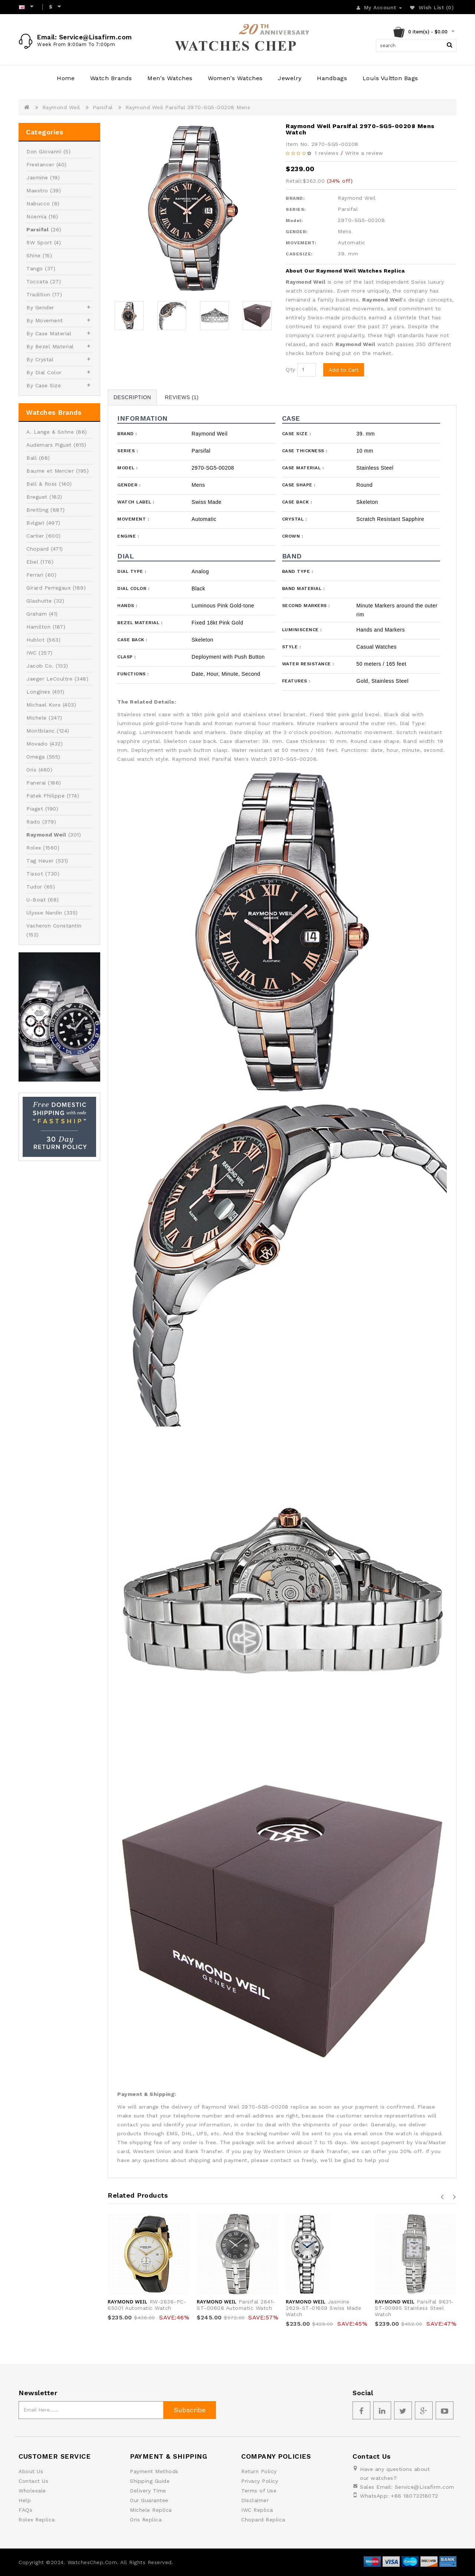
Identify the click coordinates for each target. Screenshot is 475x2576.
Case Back (297, 502)
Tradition (38, 294)
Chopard (37, 549)
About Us (31, 2471)
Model (127, 467)
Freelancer (40, 164)
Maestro (37, 190)
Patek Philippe (45, 796)
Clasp (126, 656)
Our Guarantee (149, 2500)
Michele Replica (151, 2510)
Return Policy (259, 2471)
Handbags (332, 78)
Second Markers (306, 605)
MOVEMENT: (301, 242)
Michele (36, 718)
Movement (133, 519)
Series (127, 450)
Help (25, 2500)
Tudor (34, 887)
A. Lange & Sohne (50, 432)
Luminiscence (302, 629)
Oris (31, 770)
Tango (34, 268)
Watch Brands (111, 78)
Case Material (303, 467)
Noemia (36, 216)
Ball (31, 458)
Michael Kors (43, 705)
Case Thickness (304, 450)
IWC (31, 653)
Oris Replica (145, 2520)
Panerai (36, 783)
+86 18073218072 (414, 2496)
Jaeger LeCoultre (49, 679)
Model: (294, 220)
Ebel (32, 562)
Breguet (37, 497)
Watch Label (135, 502)
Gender (128, 485)
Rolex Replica (37, 2520)
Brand (127, 433)
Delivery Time (148, 2491)
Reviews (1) (182, 397)
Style (291, 646)
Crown (292, 536)
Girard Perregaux (48, 588)
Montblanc (40, 731)
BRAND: (295, 198)
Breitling (37, 510)
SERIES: (296, 209)
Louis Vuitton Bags (390, 78)
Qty (290, 369)
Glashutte (39, 601)
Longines (38, 692)
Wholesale (32, 2491)
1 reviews (327, 153)
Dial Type (131, 571)
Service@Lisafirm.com (424, 2487)
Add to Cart (343, 370)
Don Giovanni (43, 151)
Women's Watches (235, 78)
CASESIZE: (299, 254)
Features (296, 681)
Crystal (294, 519)
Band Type (297, 571)
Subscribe (190, 2410)
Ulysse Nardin (44, 913)
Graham (36, 614)
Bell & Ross (41, 484)
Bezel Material (139, 622)
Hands (127, 605)
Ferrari (34, 575)
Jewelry (290, 78)
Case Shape (298, 485)
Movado (37, 744)
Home (66, 78)
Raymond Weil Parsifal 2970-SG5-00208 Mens (187, 107)
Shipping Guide (150, 2481)
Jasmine (37, 177)
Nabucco (38, 203)
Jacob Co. (40, 666)
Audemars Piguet (49, 445)
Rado (33, 822)
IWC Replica (257, 2510)
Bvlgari (35, 523)
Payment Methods (154, 2471)
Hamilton (38, 627)
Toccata (37, 281)
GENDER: (297, 231)
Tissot (34, 874)
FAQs (25, 2510)
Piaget (34, 809)
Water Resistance (308, 663)
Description (132, 397)
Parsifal (103, 107)
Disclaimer (255, 2500)
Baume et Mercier (50, 471)
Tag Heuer (40, 861)
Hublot (35, 640)
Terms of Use (258, 2491)
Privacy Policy (259, 2481)
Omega (35, 757)
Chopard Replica (263, 2520)
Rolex (33, 848)
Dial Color (133, 588)
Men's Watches (170, 78)
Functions (133, 673)
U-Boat (36, 900)
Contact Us (33, 2481)
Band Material (303, 588)
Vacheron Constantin (54, 926)
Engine (128, 536)
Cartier (35, 536)
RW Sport (39, 242)
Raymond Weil (61, 107)
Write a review (364, 153)
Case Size (296, 433)
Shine (33, 255)
